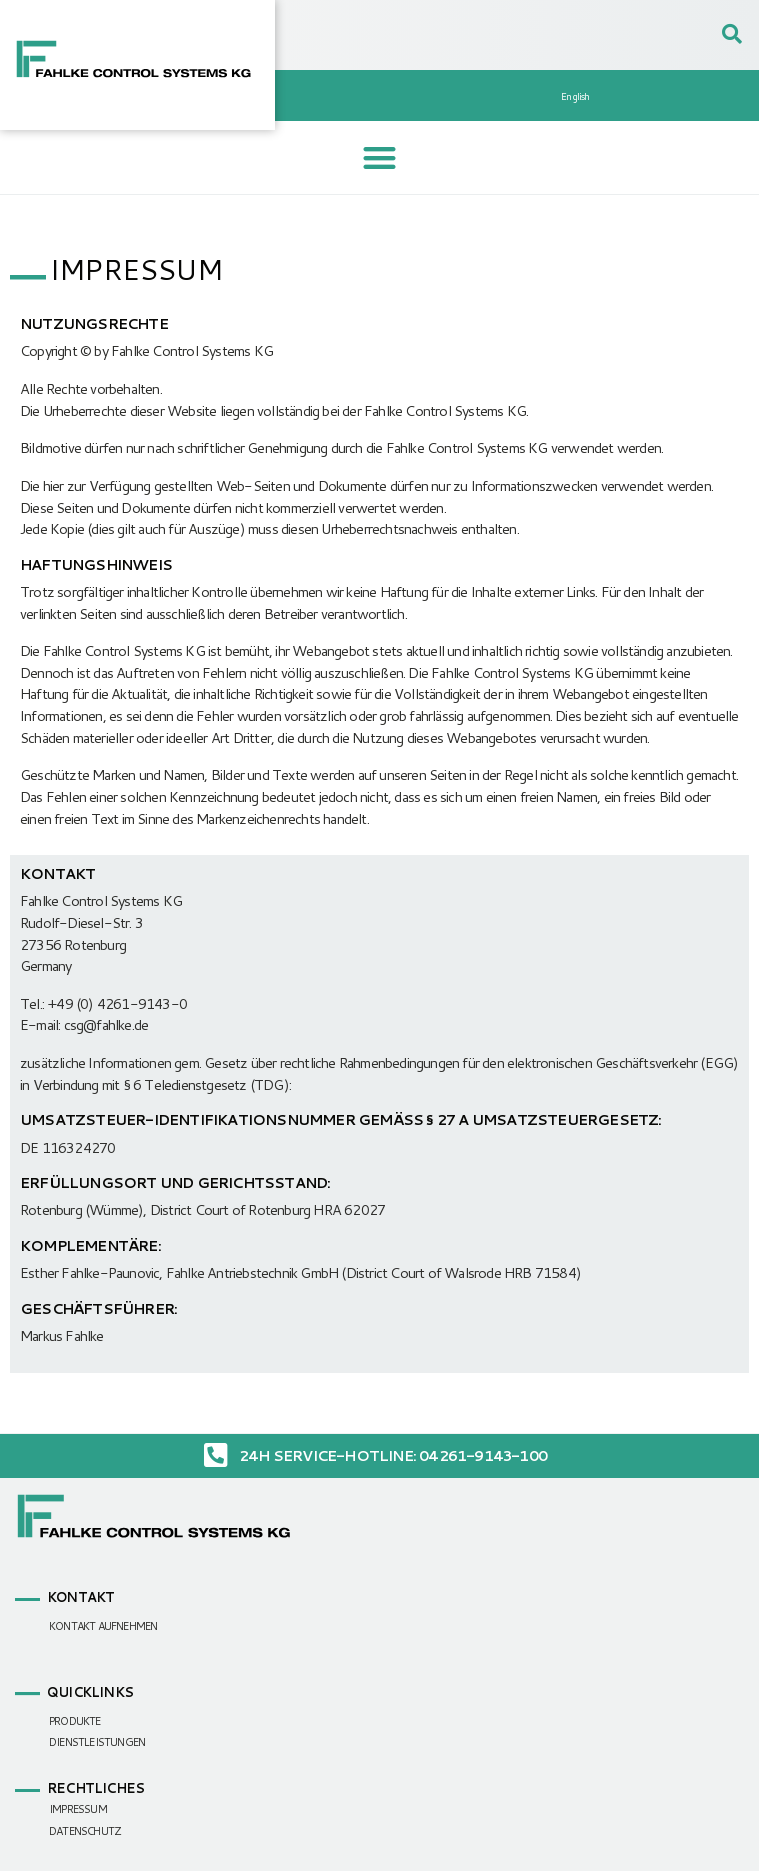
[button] (380, 157)
